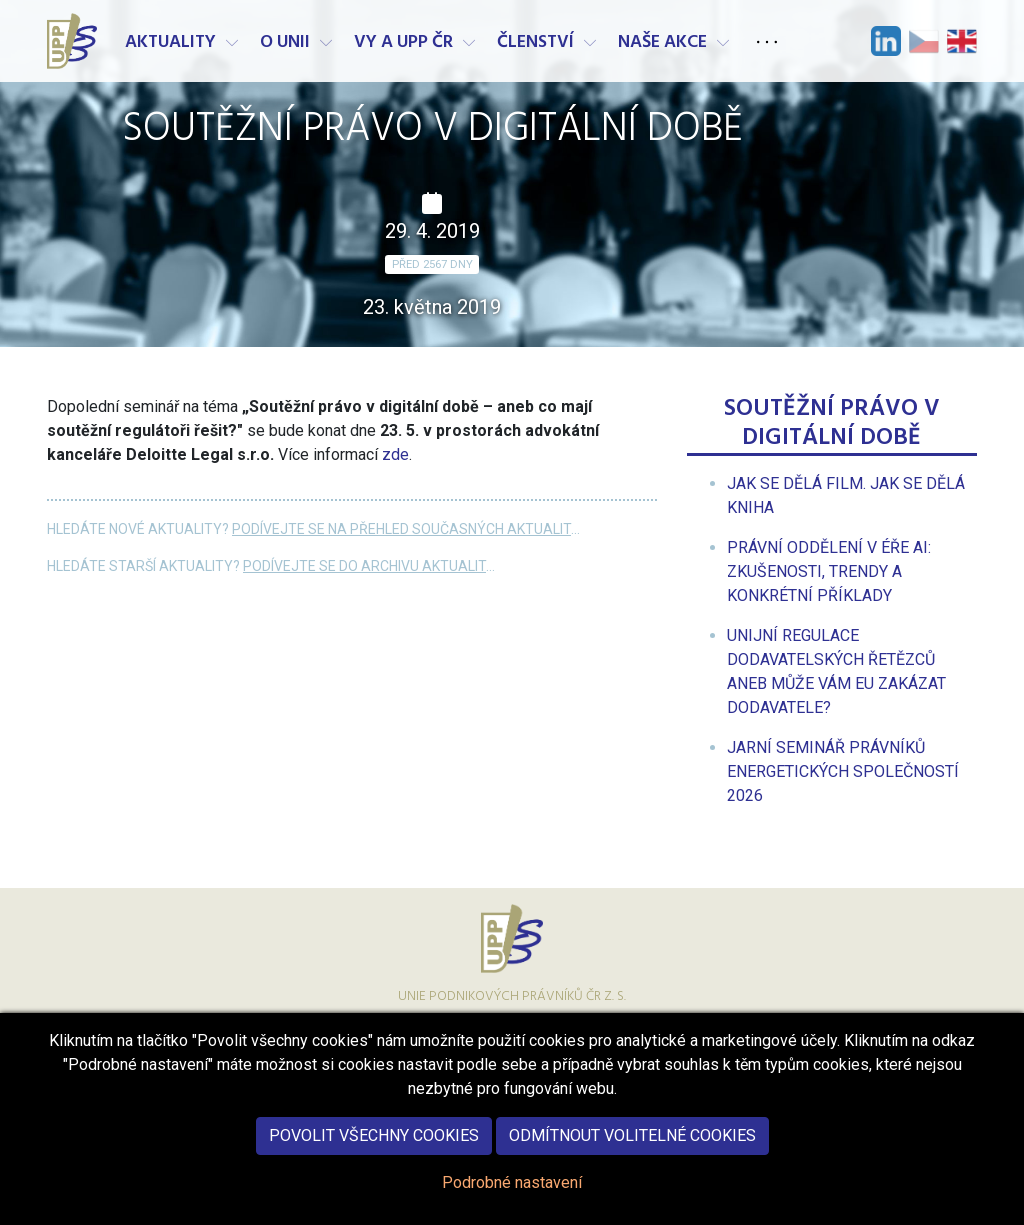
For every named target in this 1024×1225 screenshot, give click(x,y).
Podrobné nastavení (512, 1206)
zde (395, 454)
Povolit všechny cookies (374, 1159)
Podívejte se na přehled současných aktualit (401, 529)
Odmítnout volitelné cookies (632, 1159)
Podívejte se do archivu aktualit (364, 566)
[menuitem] (829, 571)
